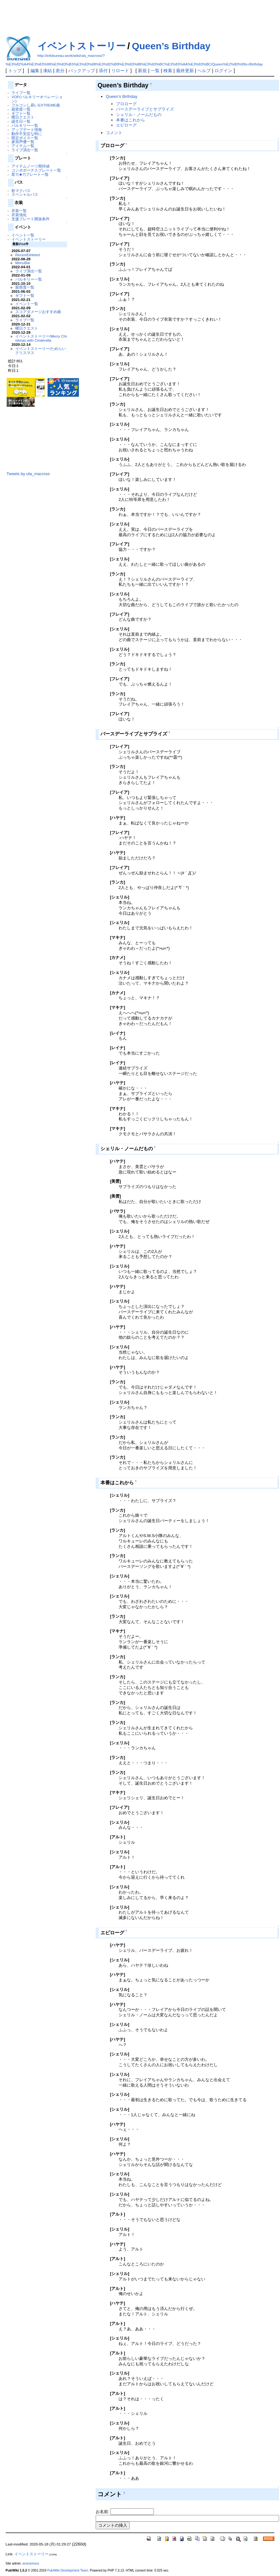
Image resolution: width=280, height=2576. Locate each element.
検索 (167, 70)
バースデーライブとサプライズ (145, 109)
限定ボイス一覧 (24, 138)
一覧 (155, 70)
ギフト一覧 (21, 113)
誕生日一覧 (21, 121)
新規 (142, 70)
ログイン (223, 70)
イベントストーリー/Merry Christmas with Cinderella (41, 338)
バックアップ (81, 70)
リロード (120, 70)
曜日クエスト (22, 117)
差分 (60, 70)
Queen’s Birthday (171, 46)
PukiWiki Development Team (67, 2570)
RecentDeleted (27, 255)
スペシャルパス (24, 194)
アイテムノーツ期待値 (30, 166)
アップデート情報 (26, 129)
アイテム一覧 (22, 146)
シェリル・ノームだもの (138, 114)
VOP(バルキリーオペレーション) (37, 99)
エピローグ (126, 125)
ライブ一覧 (21, 93)
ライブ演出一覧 (24, 150)
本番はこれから (130, 120)
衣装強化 (19, 215)
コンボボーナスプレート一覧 (36, 170)
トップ (15, 70)
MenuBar (22, 263)
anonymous (31, 2563)
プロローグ (126, 103)
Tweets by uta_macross (28, 473)
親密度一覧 (21, 109)
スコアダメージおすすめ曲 (38, 312)
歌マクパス (21, 190)
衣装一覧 (19, 210)
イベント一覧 (22, 235)
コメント (114, 132)
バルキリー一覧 (24, 125)
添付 (103, 70)
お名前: (103, 2511)
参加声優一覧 (22, 142)
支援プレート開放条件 (30, 219)
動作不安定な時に (26, 134)
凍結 (47, 70)
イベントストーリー (82, 46)
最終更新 (185, 70)
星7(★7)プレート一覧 (30, 174)
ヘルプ (204, 70)
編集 (35, 70)
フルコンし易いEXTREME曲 (35, 105)
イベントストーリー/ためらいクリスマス (40, 350)
